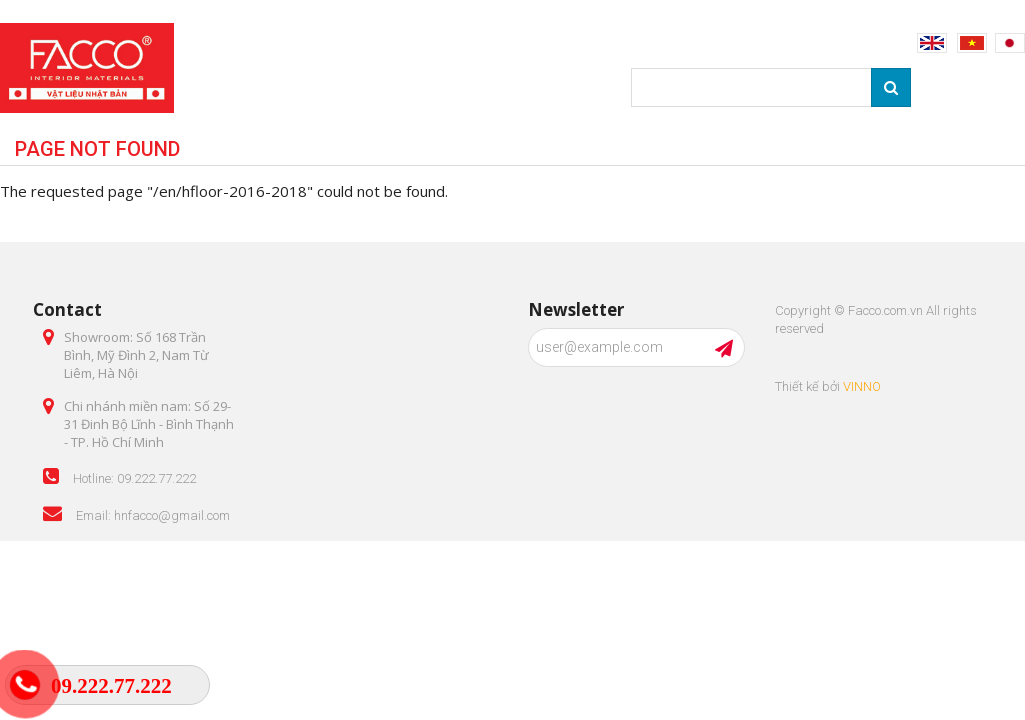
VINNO (862, 386)
